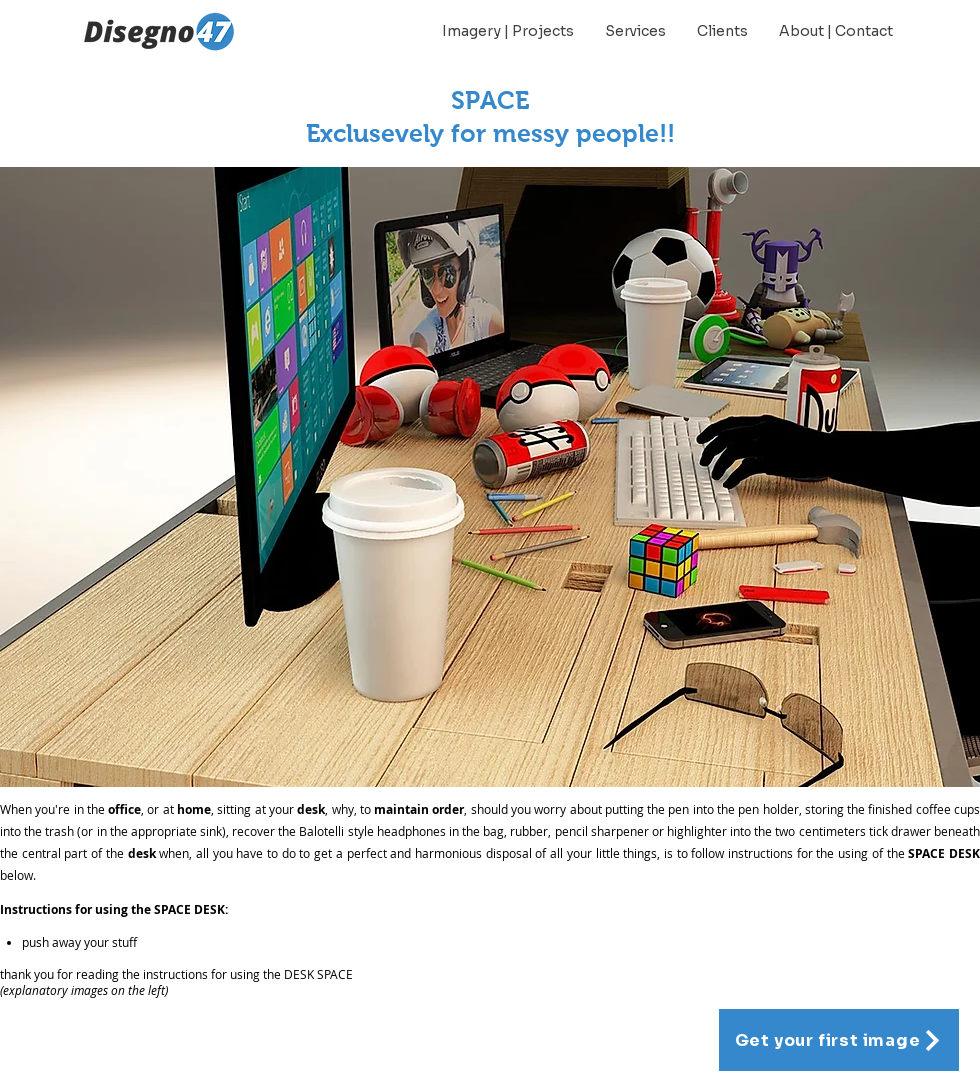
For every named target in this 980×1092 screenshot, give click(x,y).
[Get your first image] (839, 1040)
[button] (490, 477)
